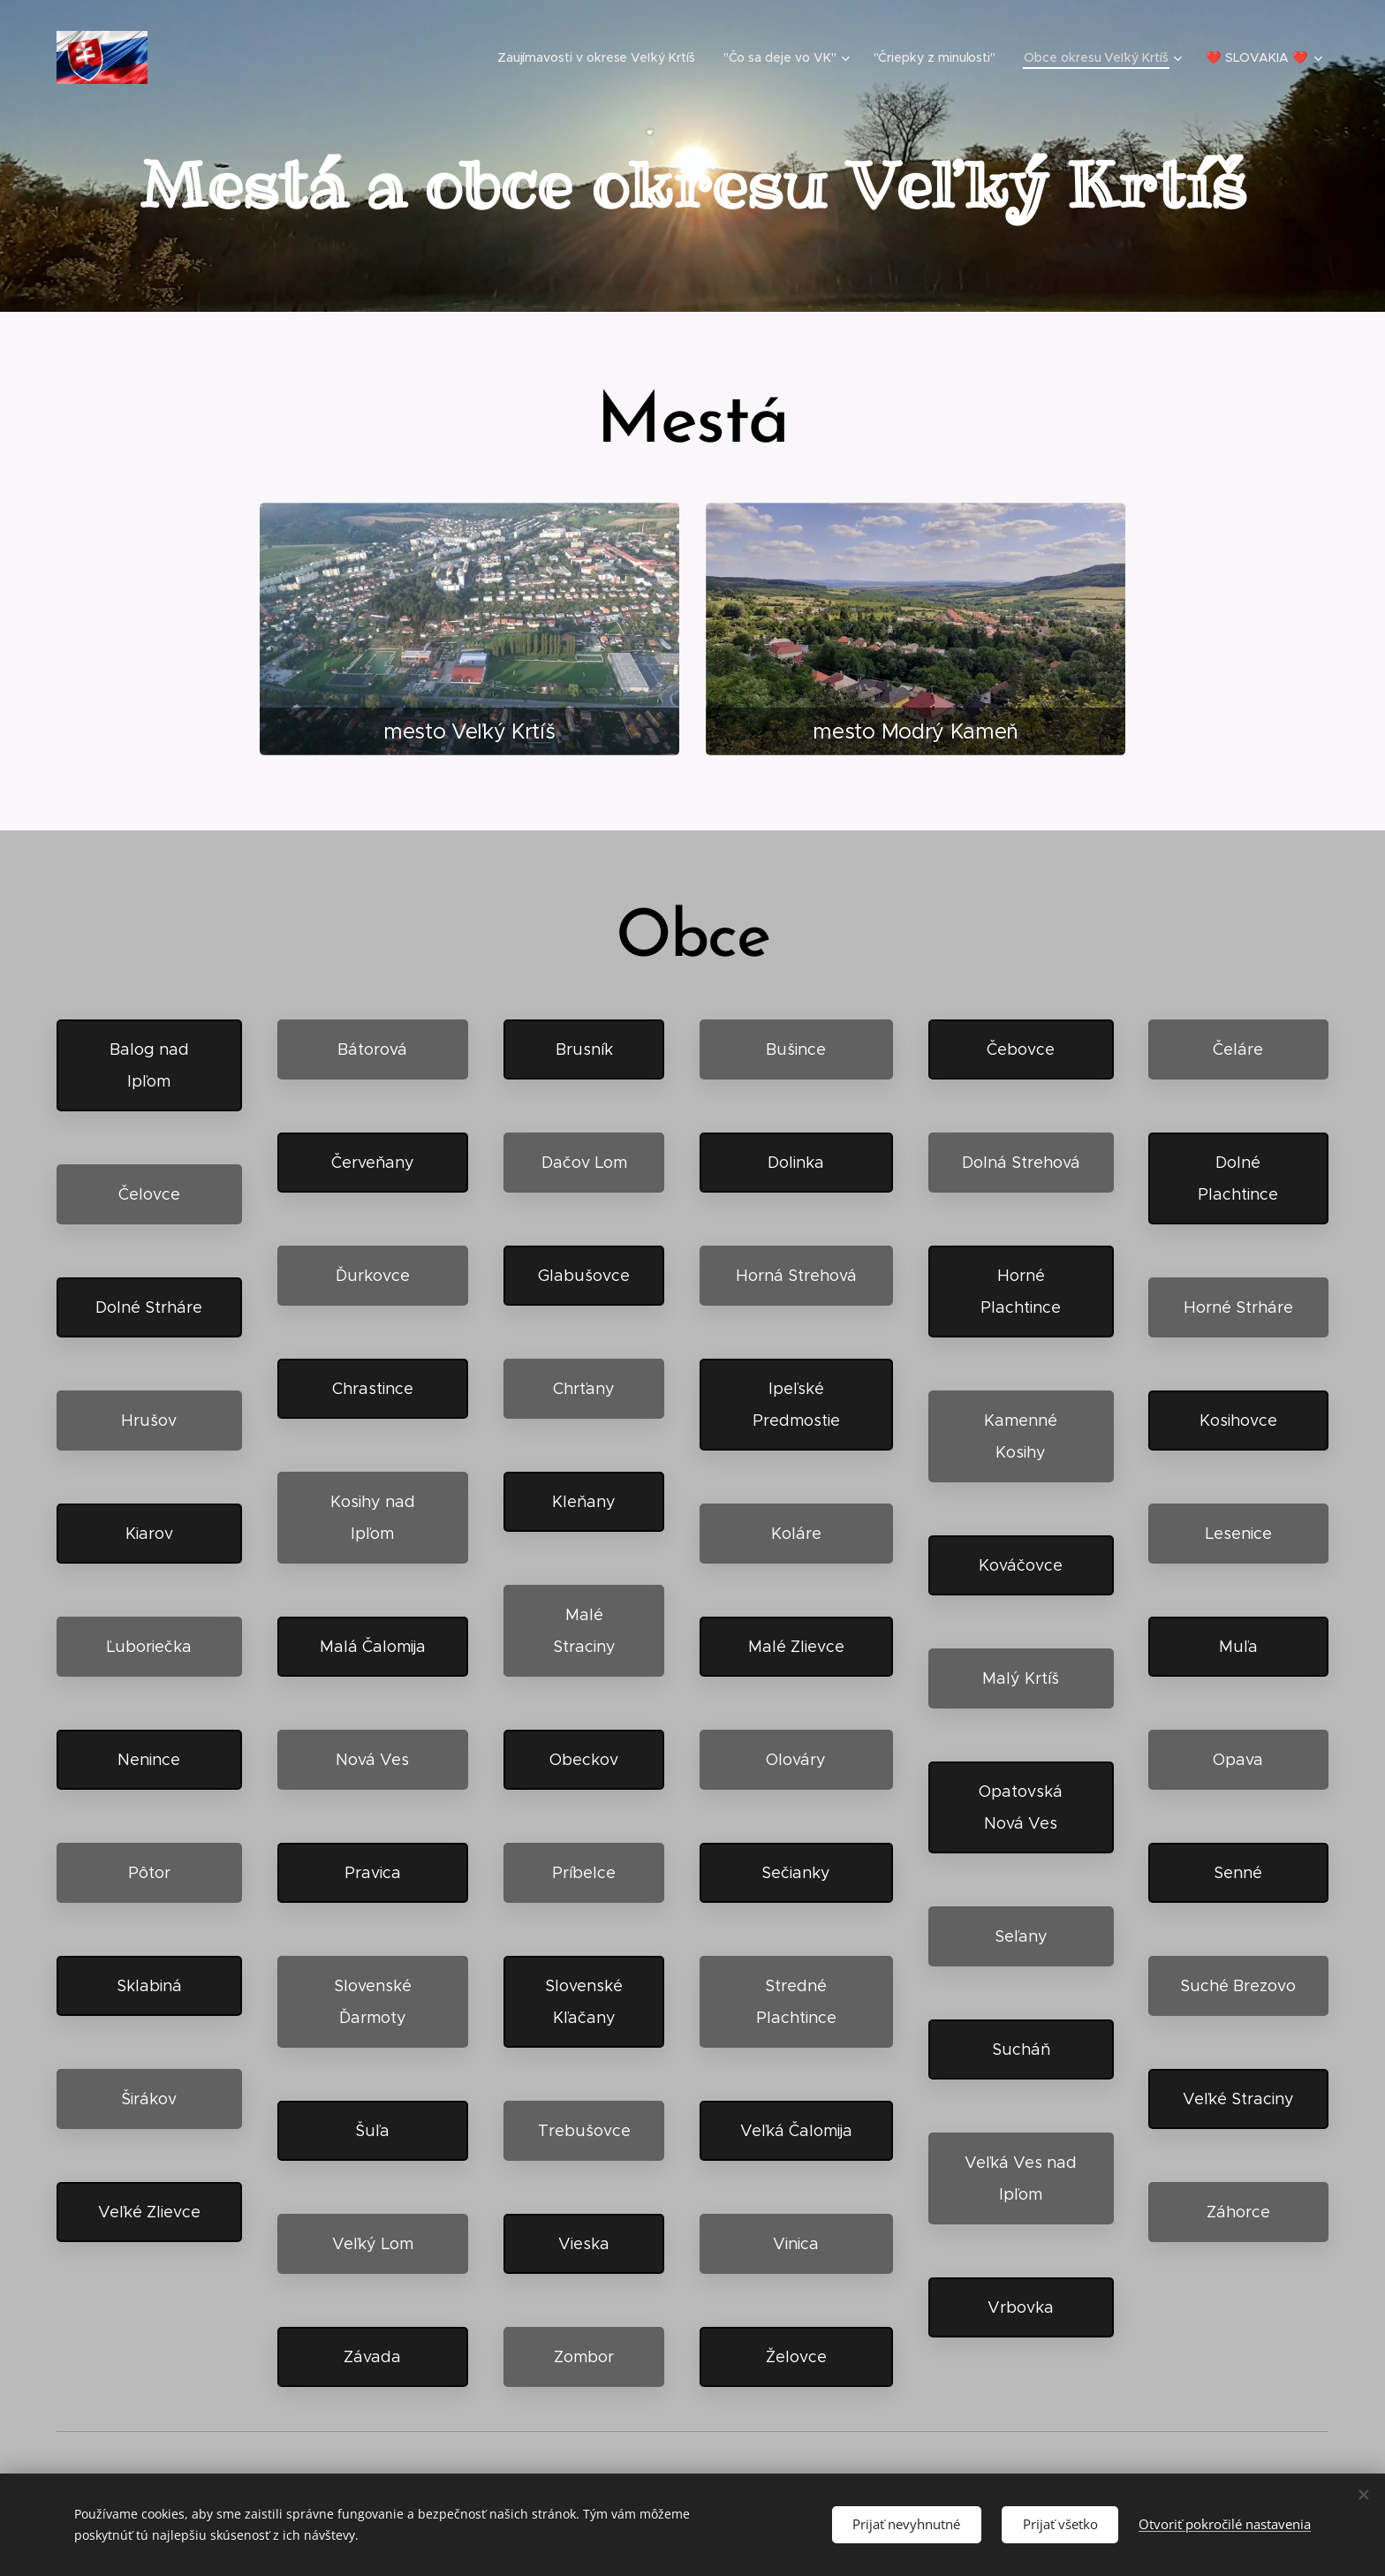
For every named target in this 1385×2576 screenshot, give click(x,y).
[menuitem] (602, 57)
